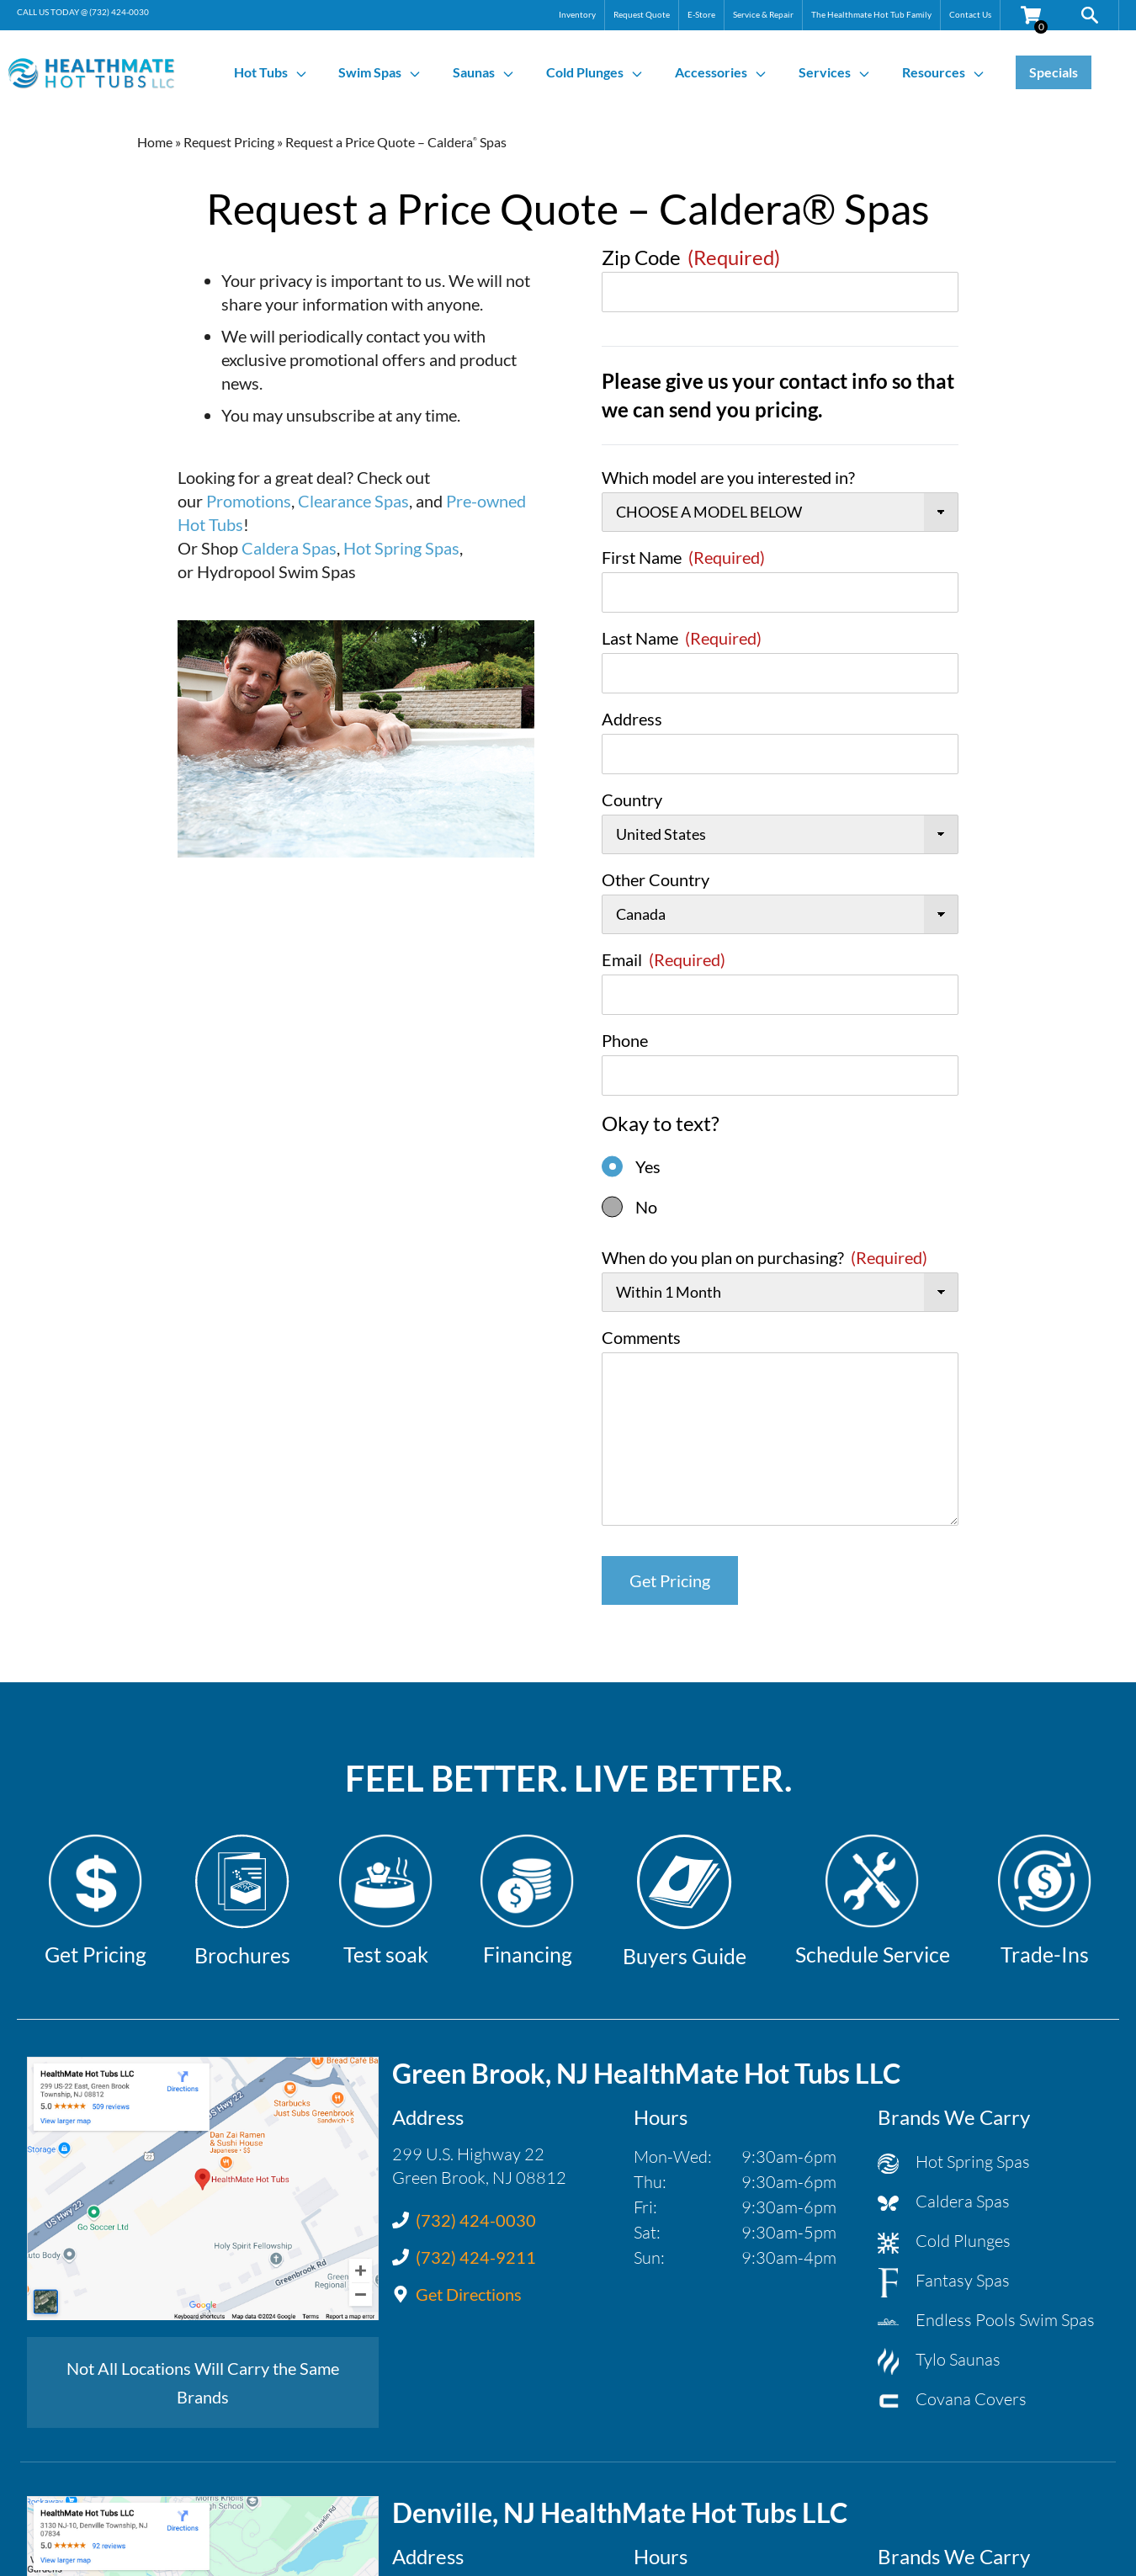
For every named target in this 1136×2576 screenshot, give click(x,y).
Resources (943, 72)
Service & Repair (763, 14)
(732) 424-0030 (119, 12)
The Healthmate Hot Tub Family (871, 14)
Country (632, 799)
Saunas (484, 72)
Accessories (721, 72)
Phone (625, 1040)
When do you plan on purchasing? (764, 1257)
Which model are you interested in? (728, 477)
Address (632, 719)
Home (155, 142)
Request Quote (641, 14)
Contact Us (970, 14)
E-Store (701, 14)
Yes (648, 1166)
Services (835, 72)
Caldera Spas (289, 548)
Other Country (655, 879)
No (646, 1207)
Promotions (248, 501)
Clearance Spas (353, 501)
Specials (1053, 72)
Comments (641, 1337)
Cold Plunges (595, 72)
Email (663, 959)
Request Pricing (228, 142)
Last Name (682, 638)
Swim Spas (380, 72)
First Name (683, 557)
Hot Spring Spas (401, 548)
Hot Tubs (271, 72)
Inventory (577, 14)
